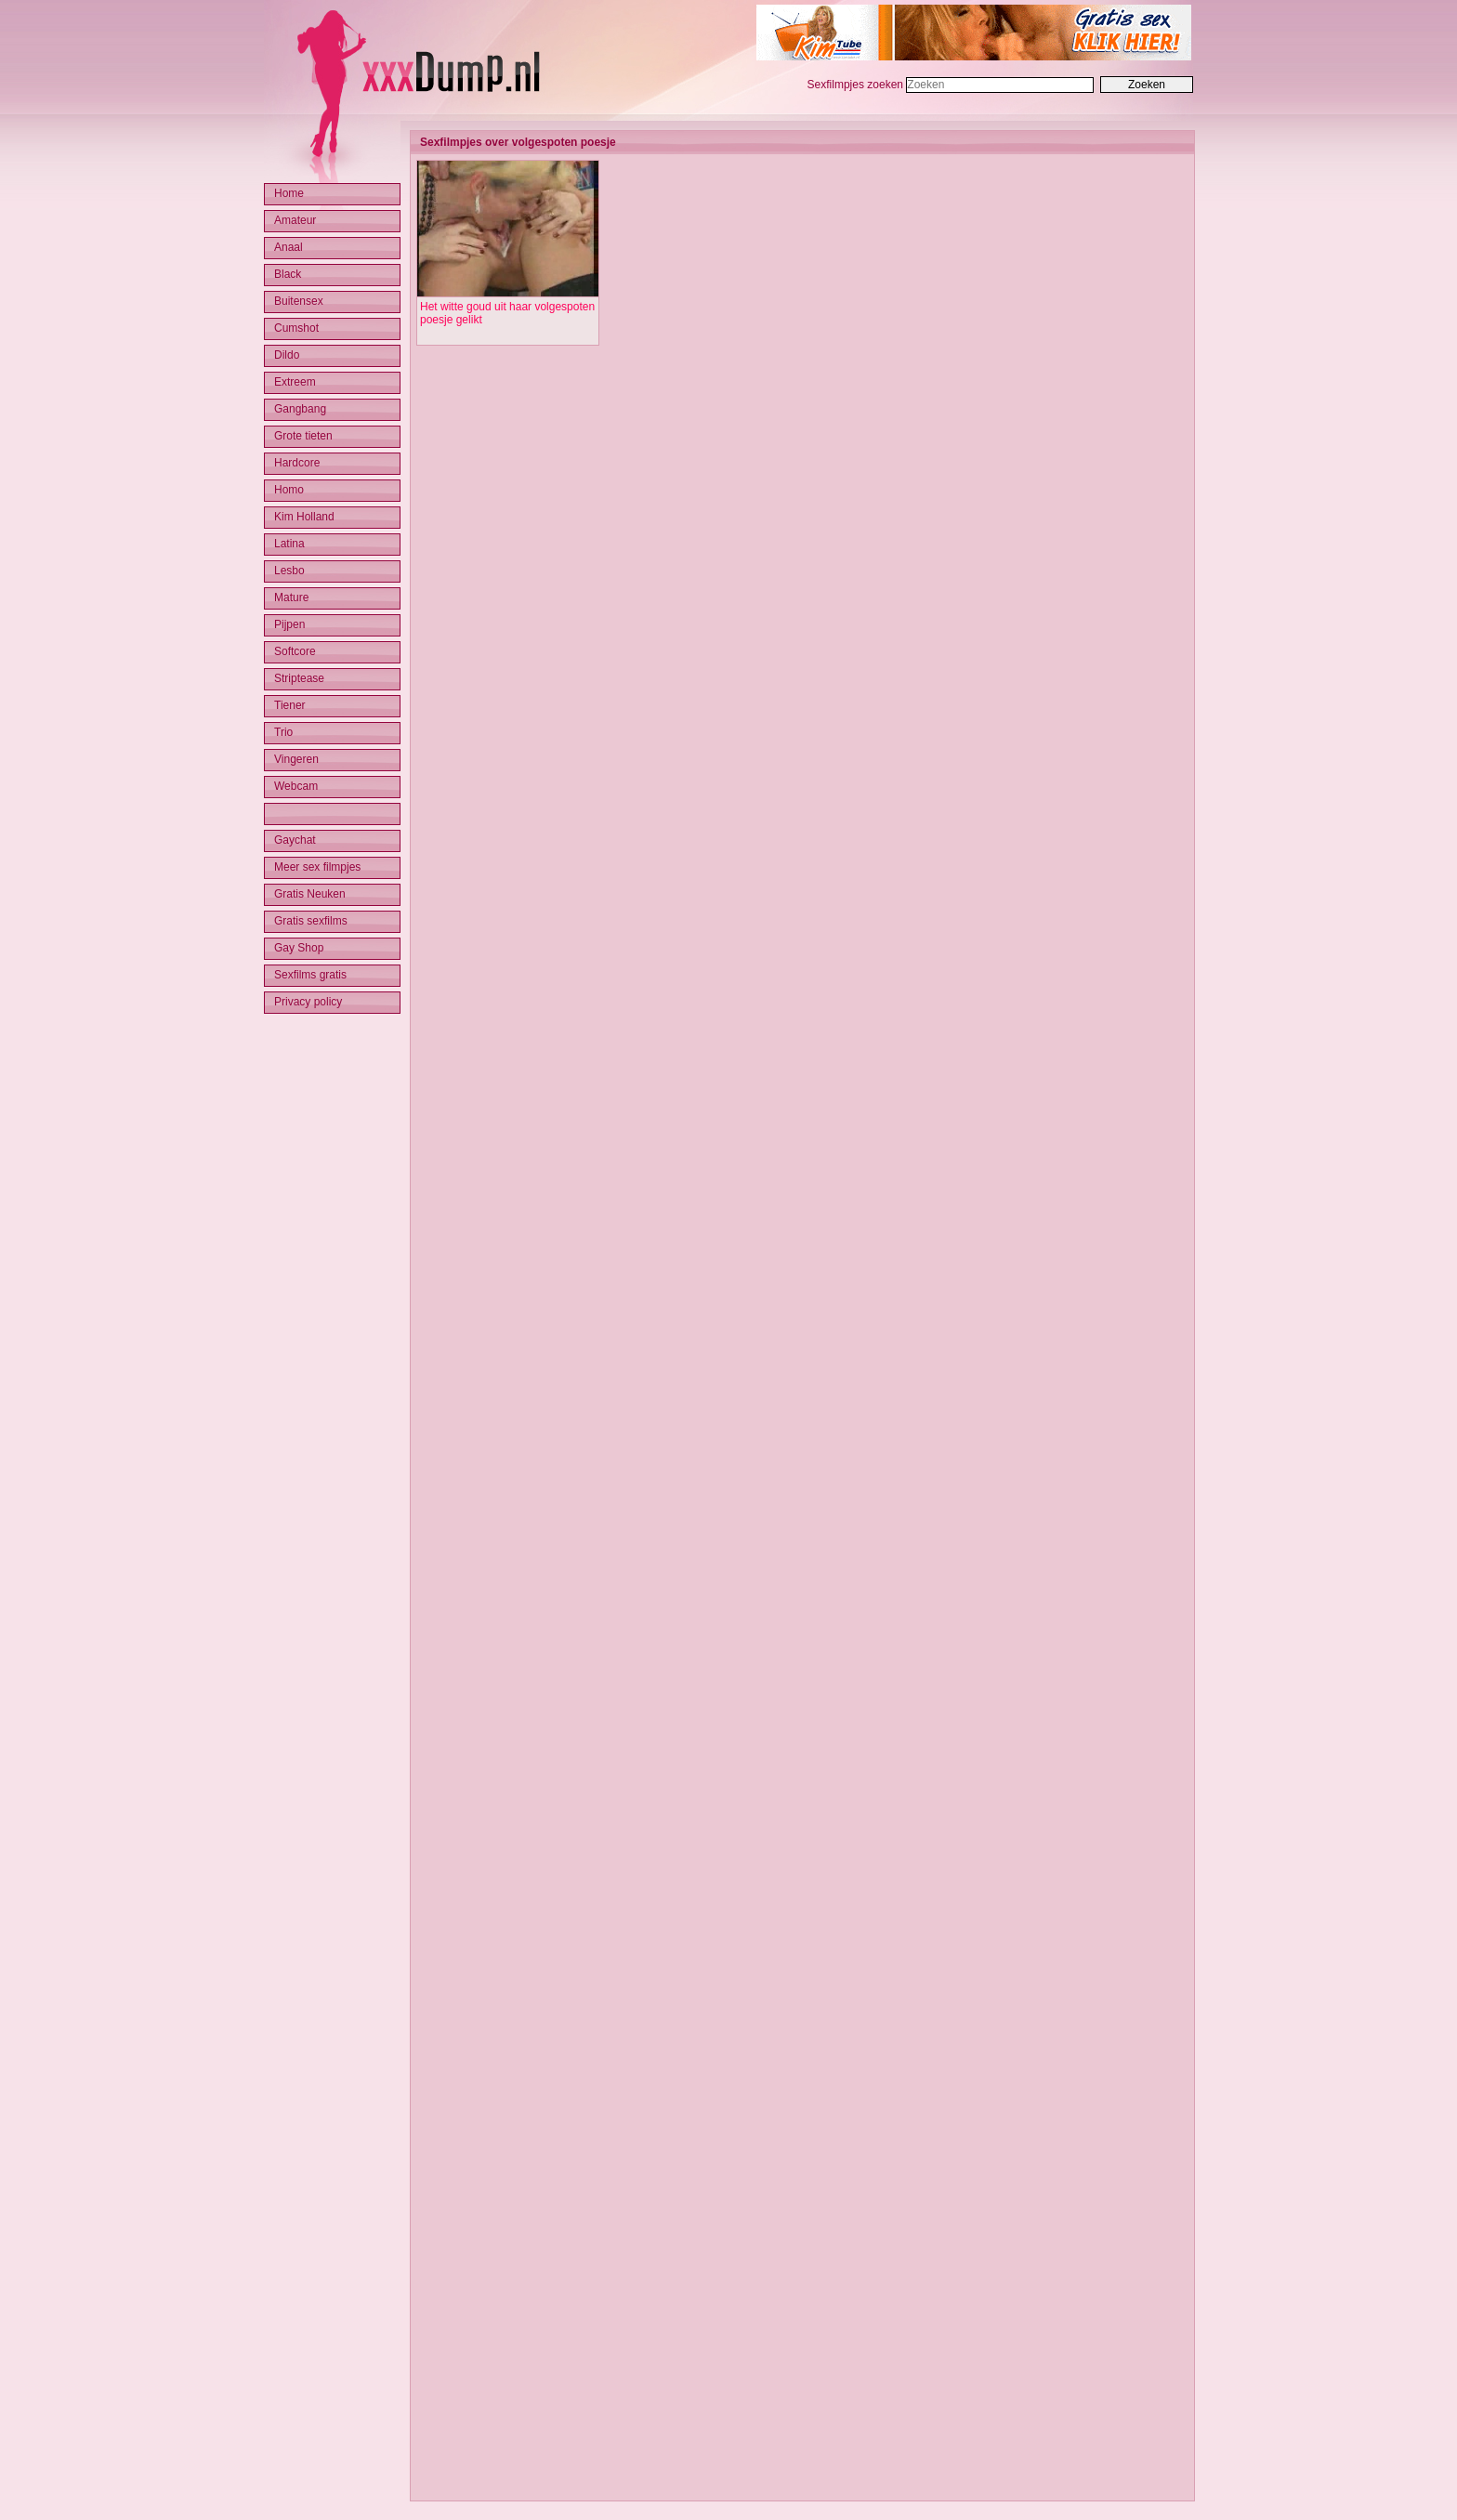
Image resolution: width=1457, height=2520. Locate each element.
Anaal (288, 247)
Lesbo (289, 570)
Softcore (295, 651)
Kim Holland (304, 516)
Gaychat (295, 840)
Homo (289, 489)
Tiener (290, 705)
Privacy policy (308, 1001)
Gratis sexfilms (311, 920)
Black (287, 274)
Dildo (286, 354)
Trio (283, 732)
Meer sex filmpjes (317, 866)
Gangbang (300, 408)
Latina (289, 543)
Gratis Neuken (310, 893)
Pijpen (289, 624)
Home (289, 193)
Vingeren (296, 759)
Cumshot (296, 328)
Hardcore (297, 462)
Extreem (295, 381)
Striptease (299, 678)
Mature (291, 597)
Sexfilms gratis (310, 974)
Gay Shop (298, 947)
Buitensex (298, 301)
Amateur (295, 220)
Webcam (296, 786)
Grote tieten (303, 435)
